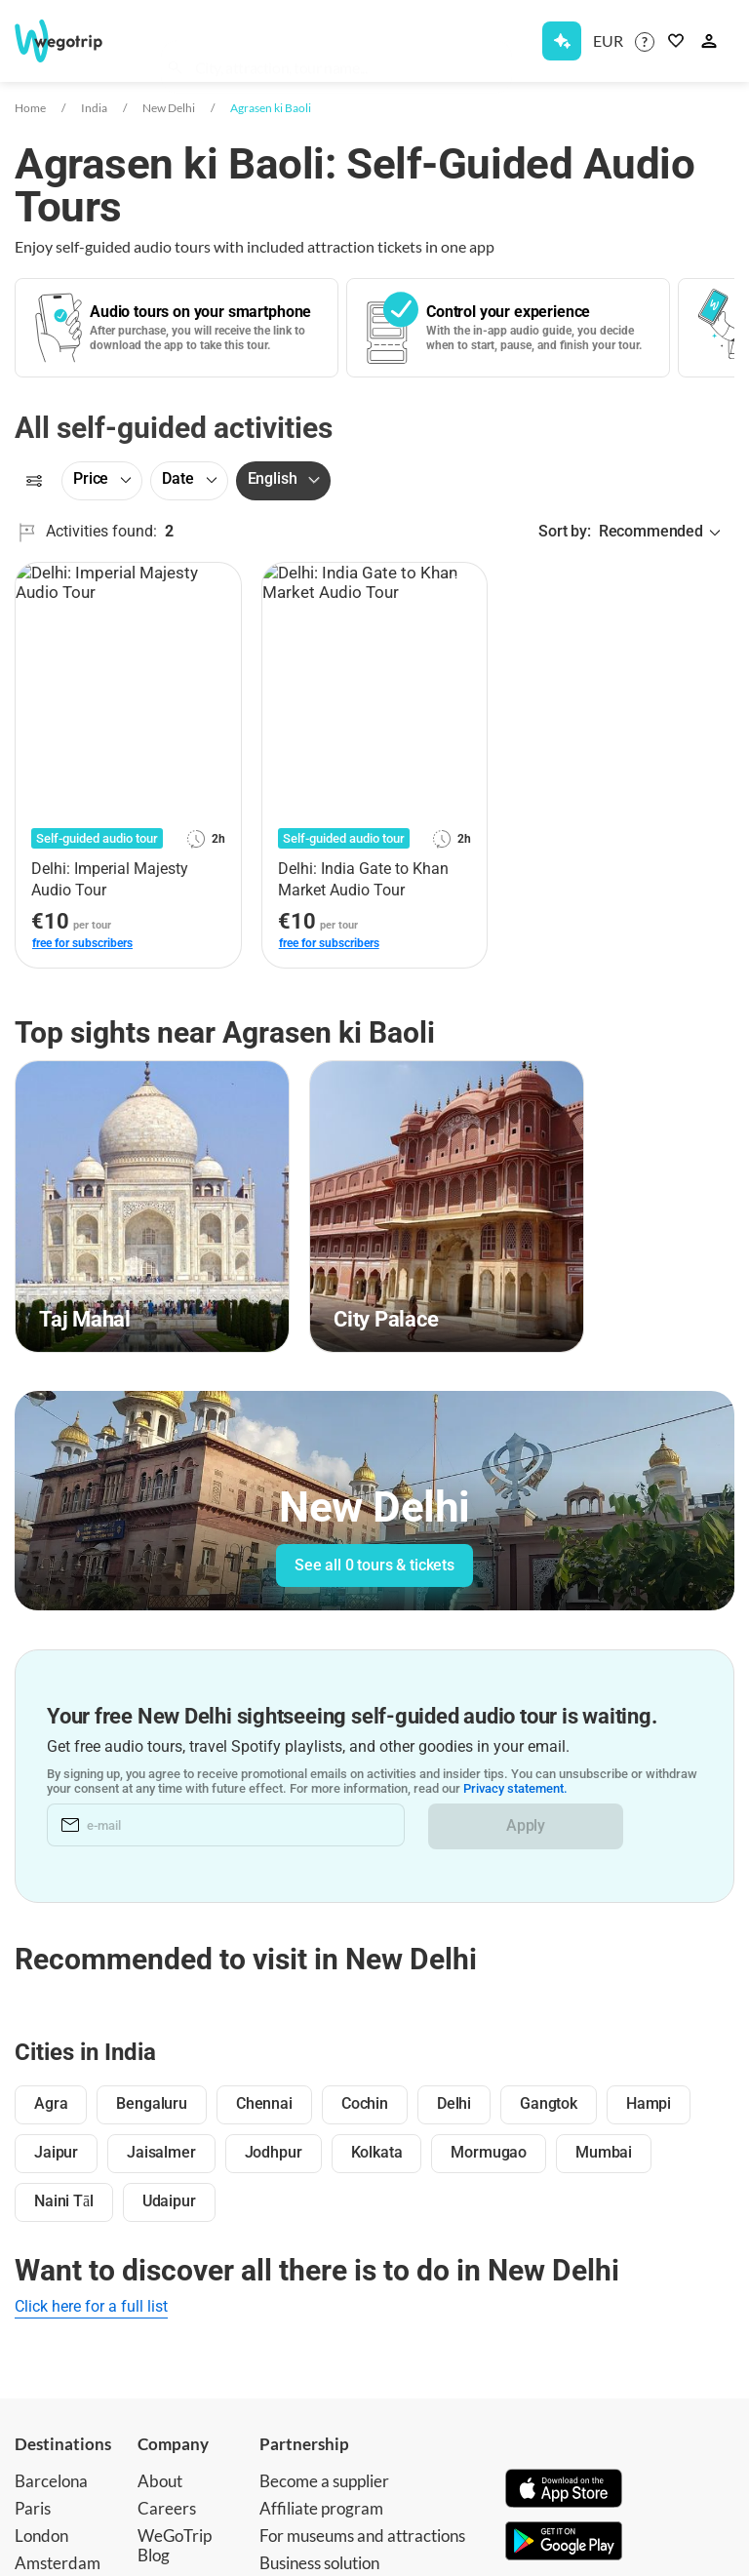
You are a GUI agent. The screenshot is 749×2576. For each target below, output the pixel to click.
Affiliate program (321, 2508)
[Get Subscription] (561, 40)
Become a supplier (324, 2481)
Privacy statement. (515, 1789)
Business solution (319, 2563)
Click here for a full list (91, 2306)
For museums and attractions (362, 2535)
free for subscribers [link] (82, 943)
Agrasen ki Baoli (270, 107)
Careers (167, 2508)
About (160, 2481)
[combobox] (346, 44)
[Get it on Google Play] (563, 2542)
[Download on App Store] (563, 2490)
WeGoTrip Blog (175, 2545)
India (94, 107)
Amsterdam (57, 2563)
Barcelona (51, 2481)
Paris (33, 2508)
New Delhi (168, 107)
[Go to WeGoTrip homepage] (67, 41)
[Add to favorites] (215, 584)
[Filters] (34, 480)
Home (30, 107)
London (41, 2535)
